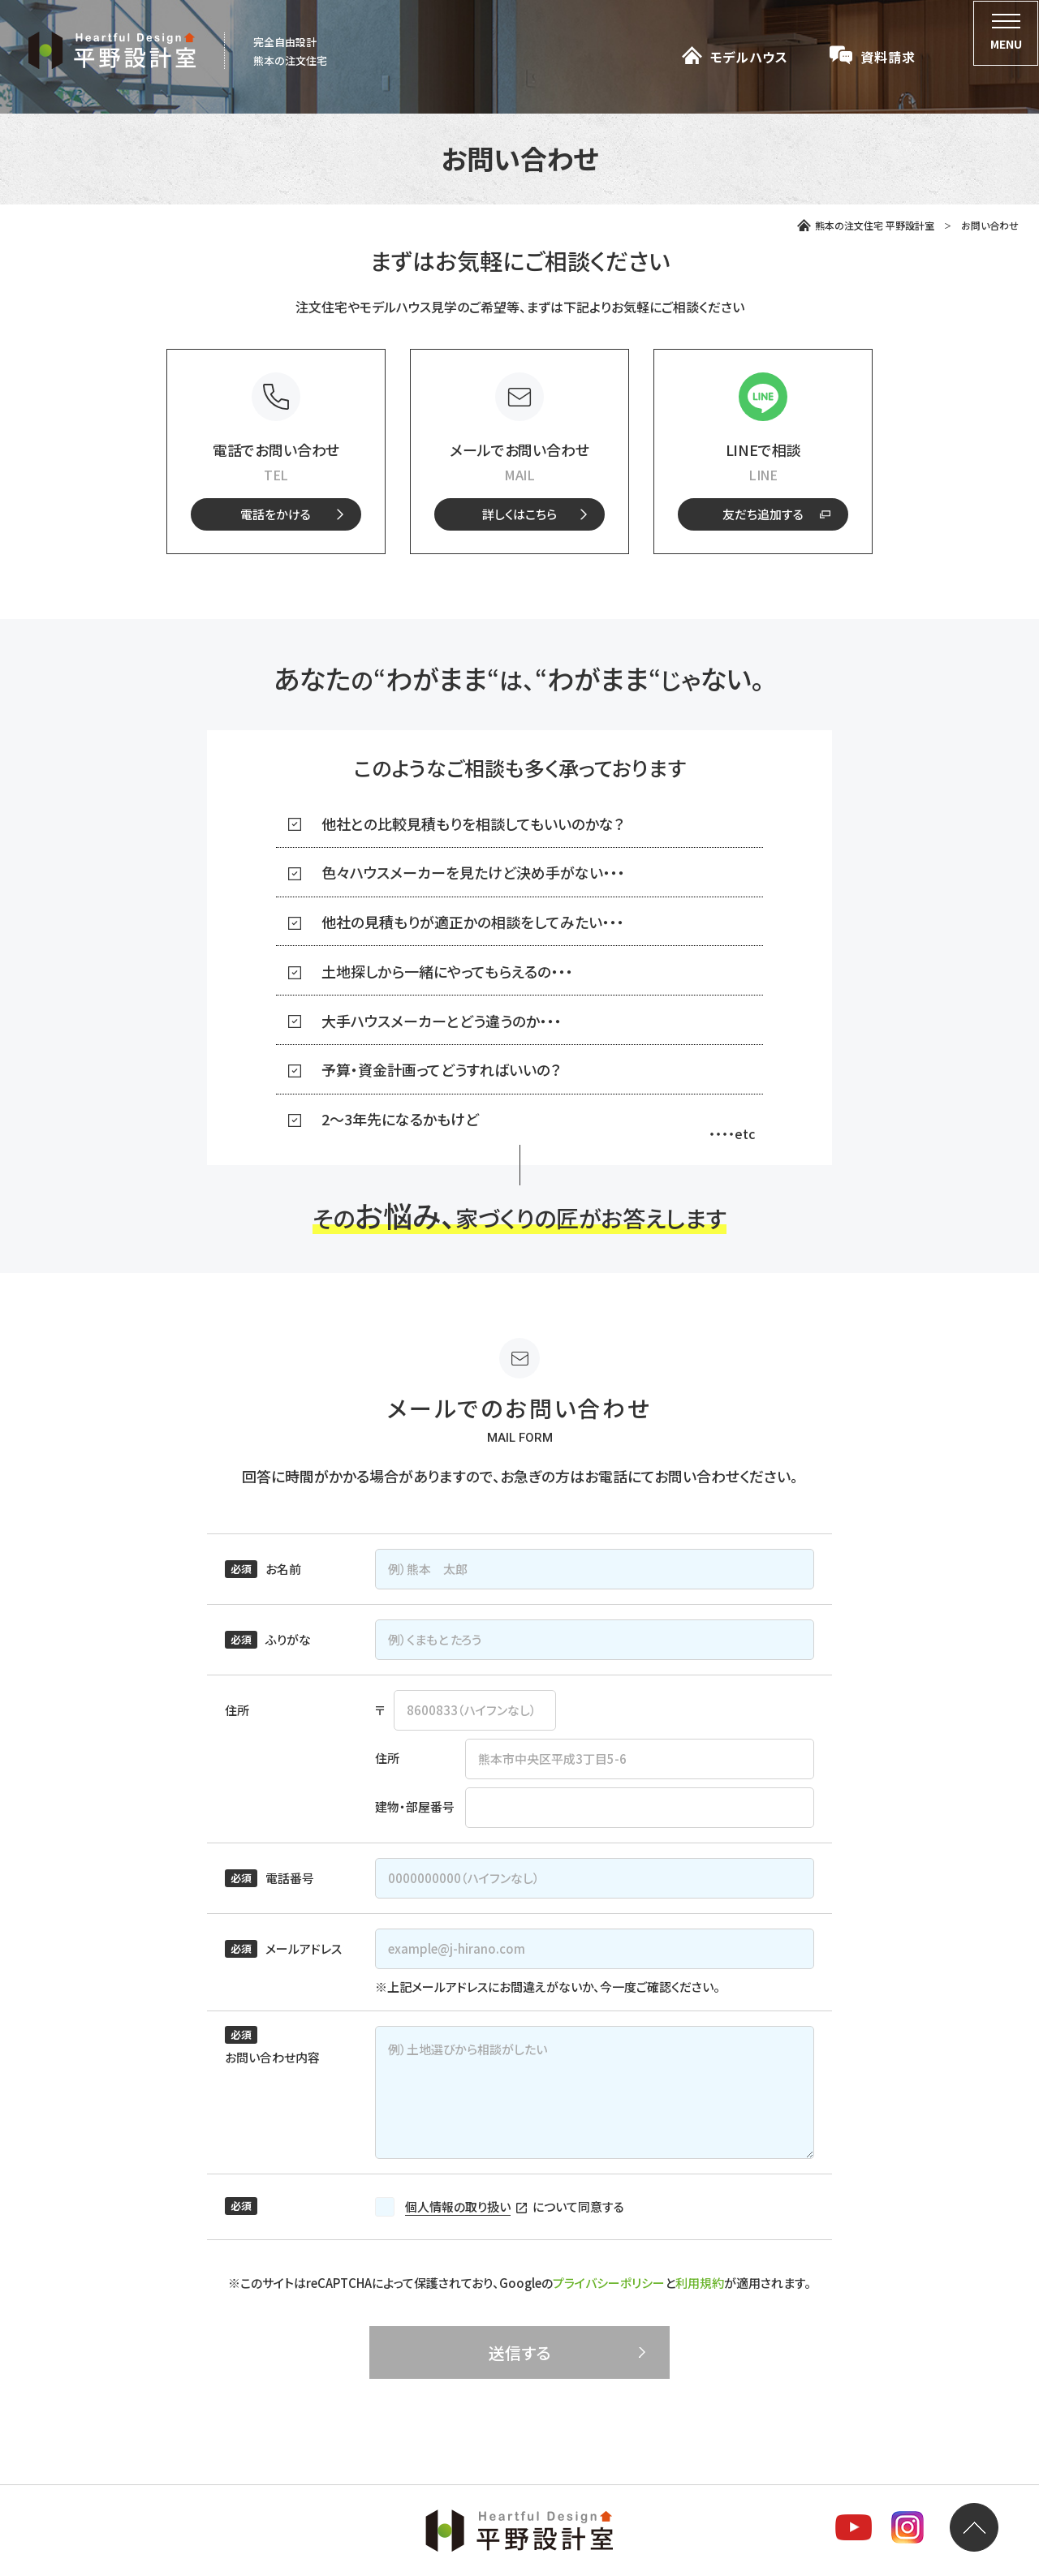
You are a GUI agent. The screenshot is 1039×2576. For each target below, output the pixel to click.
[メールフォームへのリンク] (519, 514)
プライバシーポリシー (609, 2282)
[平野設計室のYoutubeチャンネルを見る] (853, 2530)
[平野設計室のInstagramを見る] (907, 2530)
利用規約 (699, 2282)
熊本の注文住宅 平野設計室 (865, 225)
